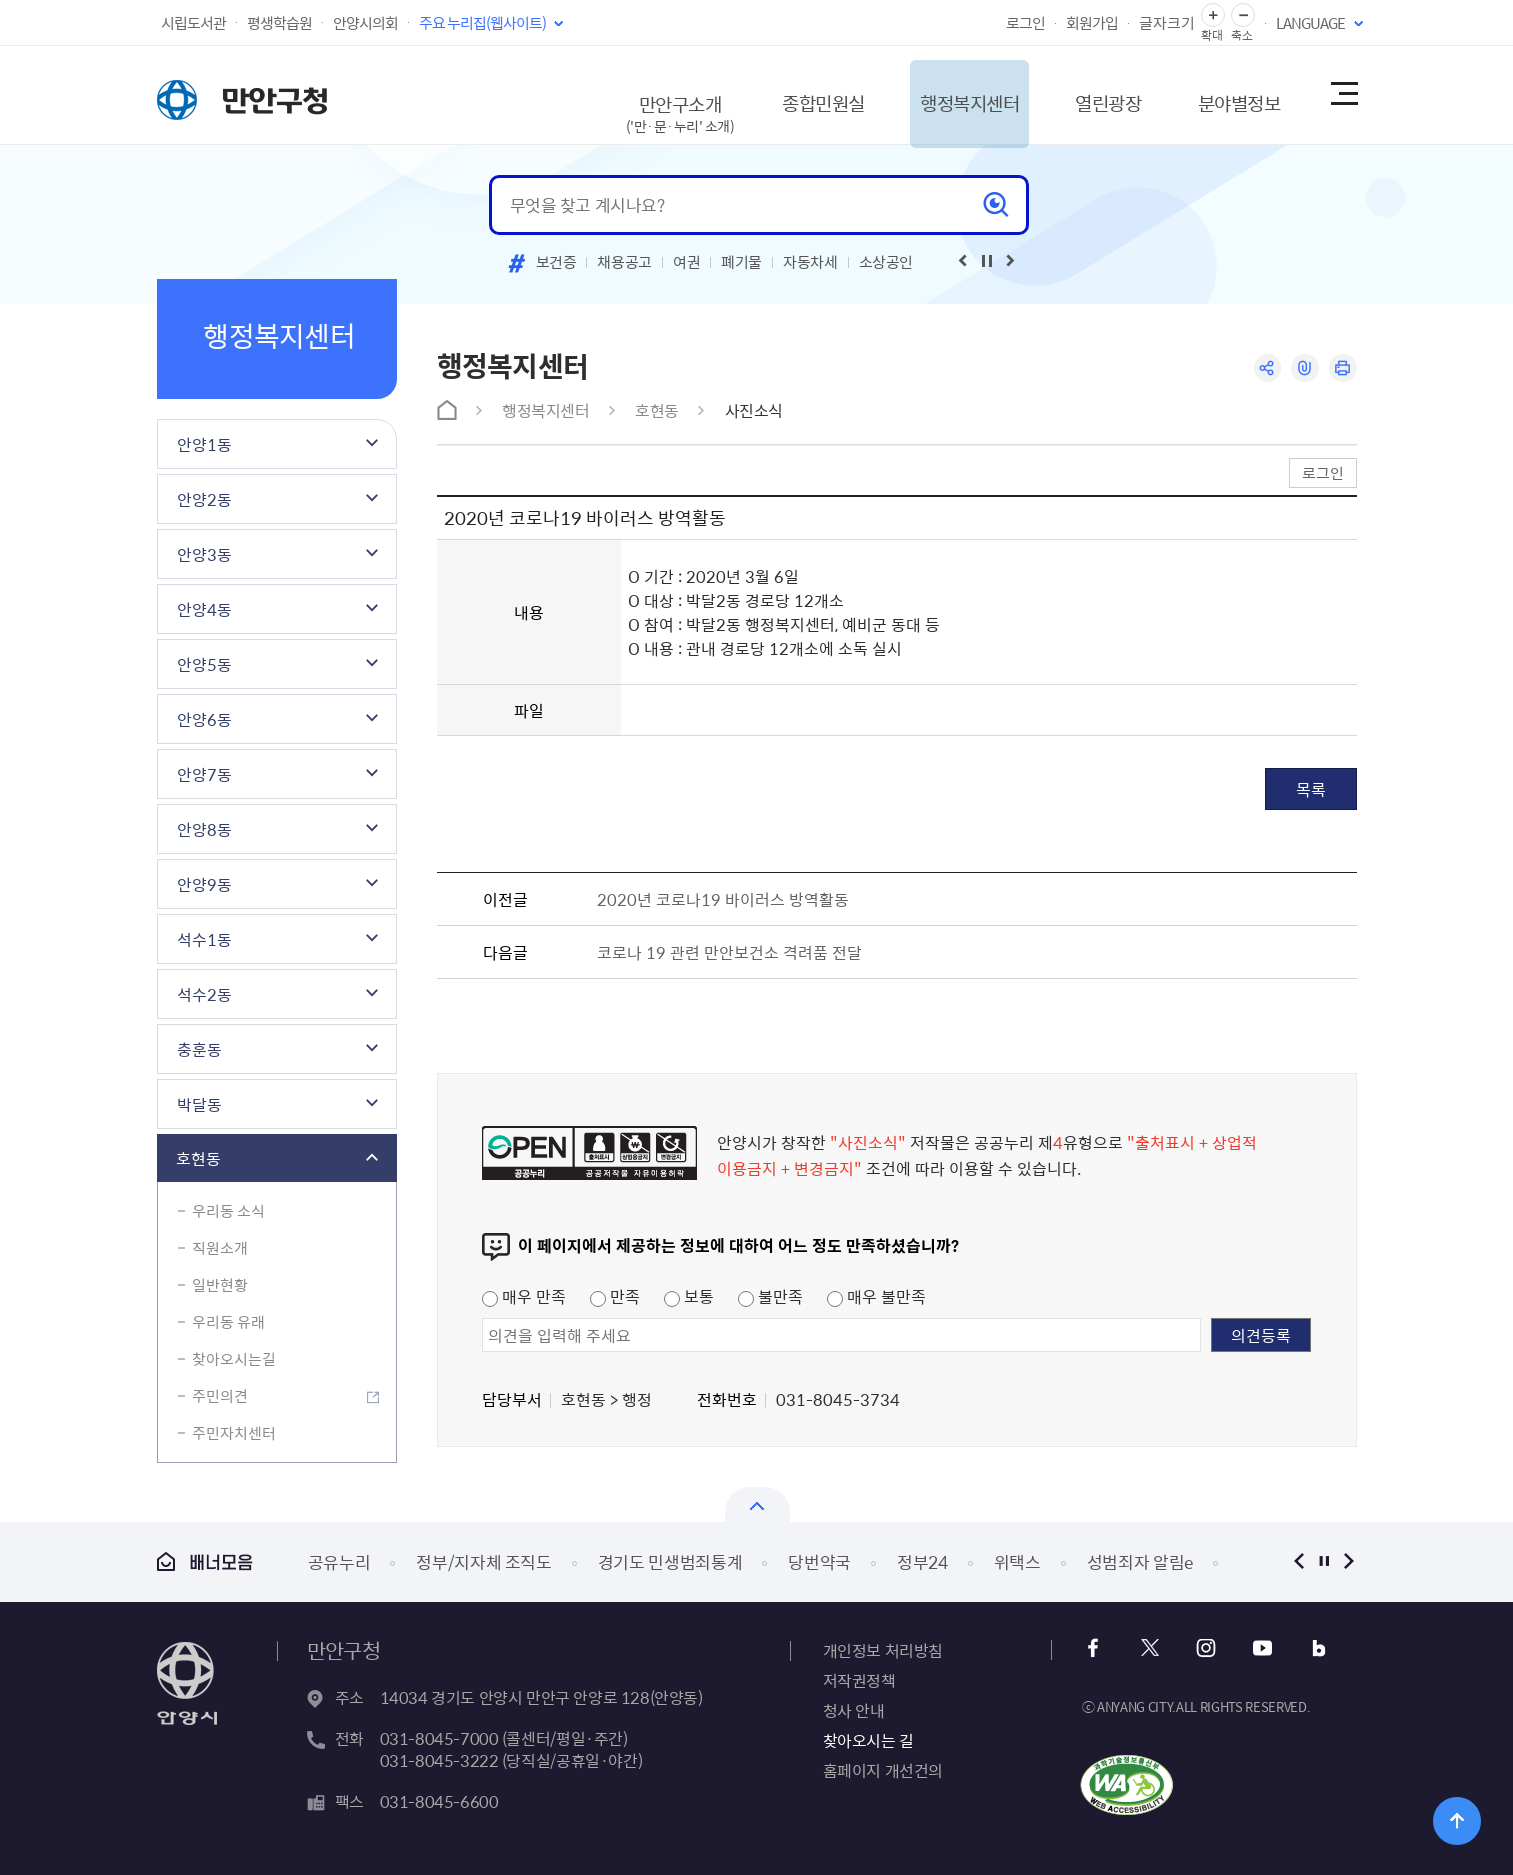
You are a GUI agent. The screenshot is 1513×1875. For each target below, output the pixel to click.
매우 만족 (524, 1296)
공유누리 (339, 1561)
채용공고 (624, 262)
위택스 (1017, 1561)
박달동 (199, 1104)
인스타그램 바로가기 (1204, 1648)
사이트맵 (1343, 95)
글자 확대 (1213, 15)
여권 (686, 262)
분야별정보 (1220, 94)
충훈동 (199, 1049)
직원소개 (220, 1248)
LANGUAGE (1310, 23)
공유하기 (1264, 368)
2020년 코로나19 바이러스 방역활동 (723, 899)
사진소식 (754, 410)
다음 (1349, 1561)
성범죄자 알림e (1140, 1561)
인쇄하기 (1342, 368)
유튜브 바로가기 (1258, 1648)
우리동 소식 (228, 1211)
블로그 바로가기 (1312, 1648)
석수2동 (204, 994)
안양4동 (204, 609)
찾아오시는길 (234, 1359)
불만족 (770, 1296)
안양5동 (204, 664)
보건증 (556, 262)
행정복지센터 (929, 94)
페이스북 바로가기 (1096, 1648)
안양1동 (204, 444)
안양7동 (204, 774)
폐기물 (741, 262)
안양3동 (204, 554)
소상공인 (886, 262)
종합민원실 (772, 94)
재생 (987, 261)
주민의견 (220, 1396)
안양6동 (204, 719)
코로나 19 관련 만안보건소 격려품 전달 (729, 952)
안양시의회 (365, 23)
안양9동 (204, 884)
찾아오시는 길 (868, 1740)
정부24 (922, 1561)
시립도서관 (193, 23)
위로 (1457, 1819)
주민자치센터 (234, 1433)
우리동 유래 (228, 1322)
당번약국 (819, 1561)
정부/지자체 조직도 (484, 1561)
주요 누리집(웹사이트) (482, 23)
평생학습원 (279, 23)
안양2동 (204, 499)
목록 (1311, 789)
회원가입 (1092, 23)
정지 (1324, 1561)
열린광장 (1079, 94)
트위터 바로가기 (1150, 1648)
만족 (615, 1296)
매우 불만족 (876, 1296)
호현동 (198, 1158)
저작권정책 (859, 1680)
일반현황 (220, 1285)
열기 (757, 1504)
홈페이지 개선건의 (883, 1770)
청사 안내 (854, 1710)
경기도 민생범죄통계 (670, 1561)
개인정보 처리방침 (883, 1650)
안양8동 (204, 829)
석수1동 (204, 939)
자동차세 (810, 262)
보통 (689, 1296)
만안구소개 (621, 104)
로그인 (1025, 23)
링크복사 (1303, 368)
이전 (1299, 1561)
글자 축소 (1243, 15)
